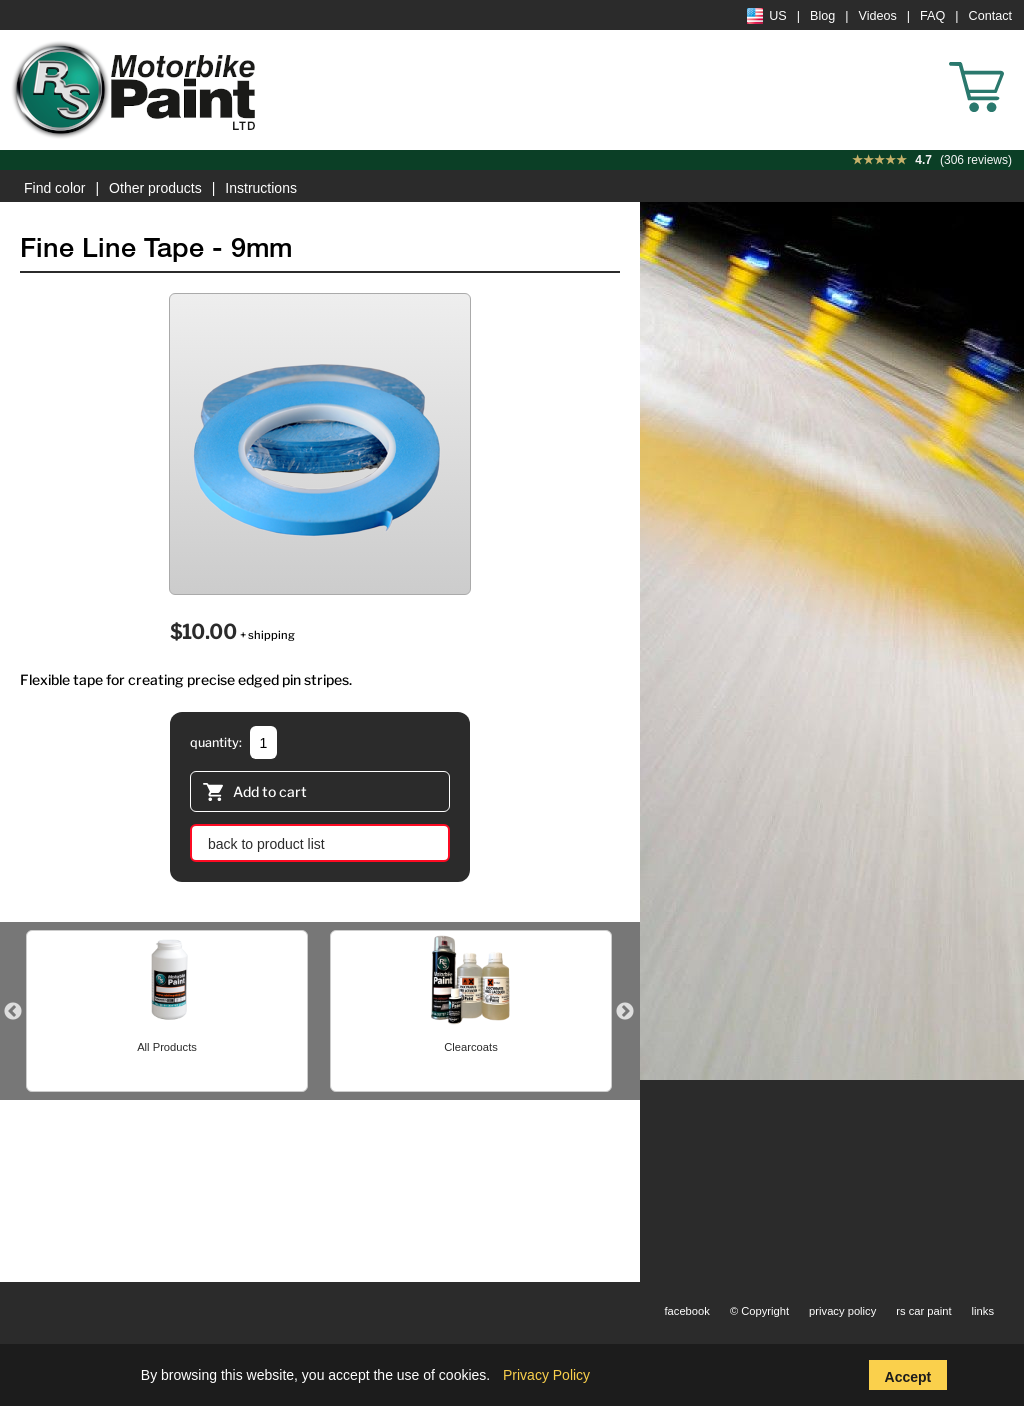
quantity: (216, 742)
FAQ (932, 16)
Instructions (261, 188)
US (767, 16)
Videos (878, 16)
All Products (167, 1047)
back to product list (266, 844)
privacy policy (842, 1311)
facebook (686, 1311)
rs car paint (923, 1311)
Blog (822, 16)
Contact (990, 16)
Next (625, 1012)
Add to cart (255, 794)
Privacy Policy (546, 1375)
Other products (155, 188)
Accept (908, 1377)
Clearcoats (470, 1047)
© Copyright (759, 1311)
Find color (54, 188)
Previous (13, 1012)
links (983, 1311)
